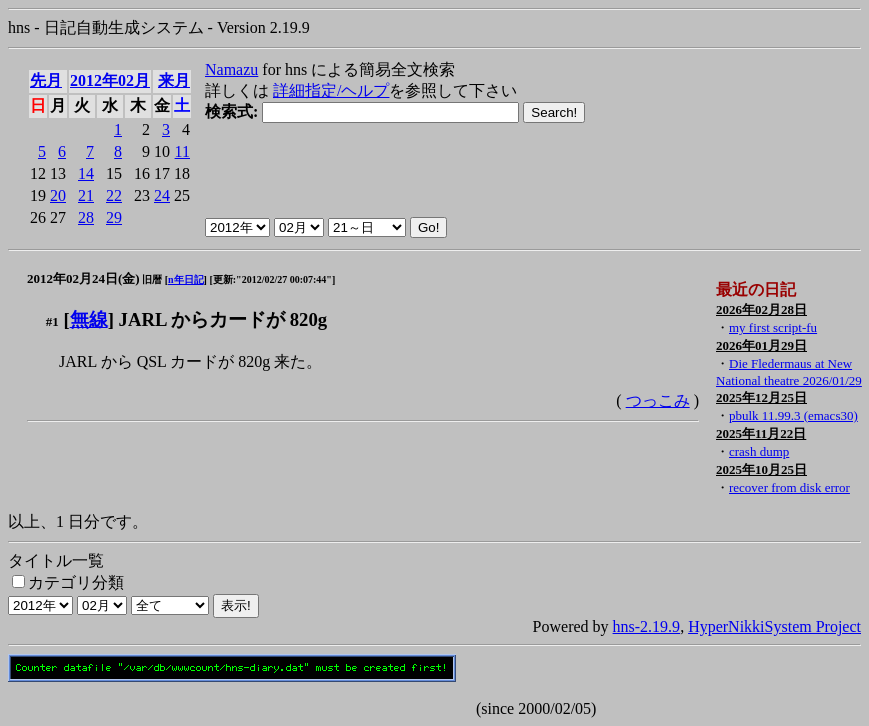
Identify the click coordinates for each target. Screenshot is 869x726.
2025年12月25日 (761, 397)
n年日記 (186, 279)
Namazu (231, 69)
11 (182, 151)
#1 (52, 321)
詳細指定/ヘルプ (331, 90)
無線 (89, 319)
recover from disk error (789, 487)
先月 (46, 80)
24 (162, 195)
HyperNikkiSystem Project (774, 626)
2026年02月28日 (761, 309)
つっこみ (658, 400)
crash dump (759, 451)
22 (114, 195)
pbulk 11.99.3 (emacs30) (793, 415)
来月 (174, 80)
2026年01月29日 (761, 345)
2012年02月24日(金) (83, 278)
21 (86, 195)
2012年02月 (110, 80)
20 (58, 195)
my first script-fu (773, 327)
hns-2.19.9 (647, 626)
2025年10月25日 (761, 469)
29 (114, 217)
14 (86, 173)
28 (86, 217)
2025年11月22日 (761, 433)
